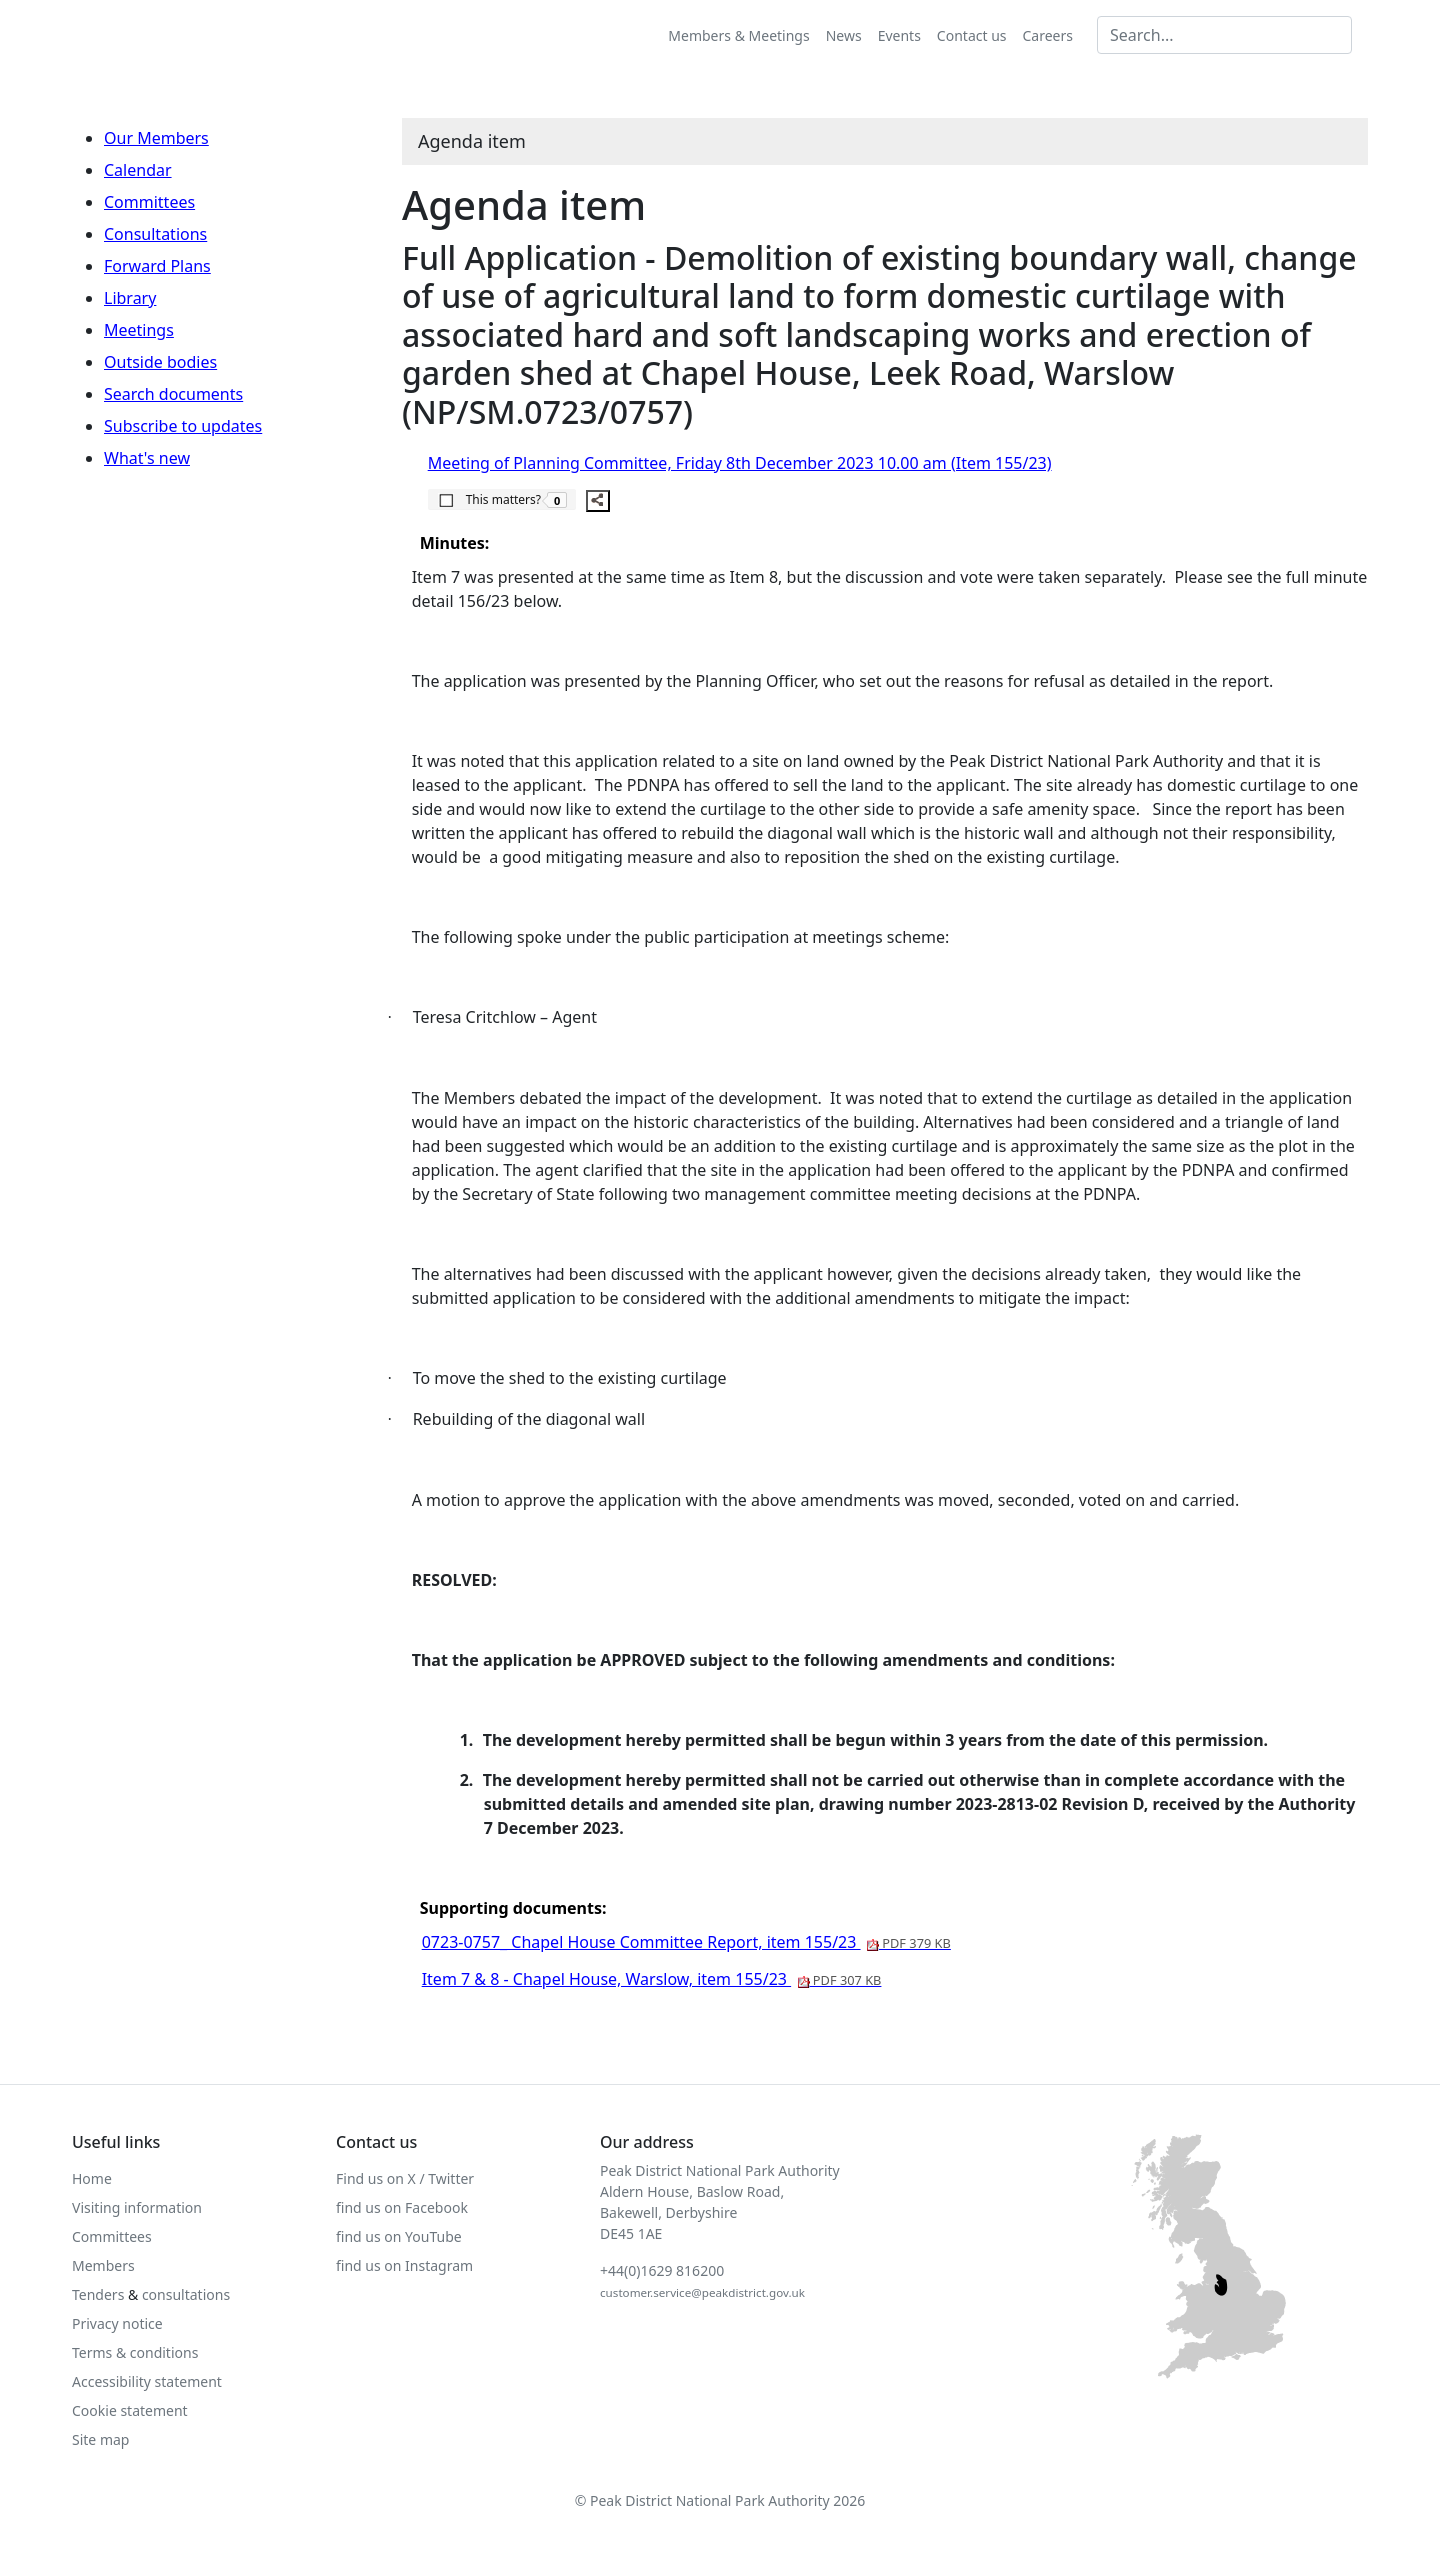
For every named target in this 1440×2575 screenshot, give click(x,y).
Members (103, 2265)
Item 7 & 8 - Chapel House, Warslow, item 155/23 (652, 1979)
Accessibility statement (147, 2381)
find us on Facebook (402, 2207)
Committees (149, 202)
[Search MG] (1224, 35)
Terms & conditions (135, 2352)
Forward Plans (157, 266)
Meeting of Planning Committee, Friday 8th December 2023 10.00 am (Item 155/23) (740, 463)
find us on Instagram (404, 2265)
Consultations (155, 234)
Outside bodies (160, 362)
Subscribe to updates (183, 426)
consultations (186, 2294)
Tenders (98, 2294)
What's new (147, 458)
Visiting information (137, 2207)
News (844, 35)
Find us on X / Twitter (405, 2178)
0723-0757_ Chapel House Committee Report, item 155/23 (686, 1942)
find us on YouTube (399, 2236)
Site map (100, 2439)
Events (899, 35)
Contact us (972, 35)
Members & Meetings (738, 35)
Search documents (173, 394)
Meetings (139, 330)
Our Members (156, 138)
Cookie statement (130, 2410)
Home (92, 2178)
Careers (1048, 35)
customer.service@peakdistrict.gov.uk (702, 2292)
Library (130, 298)
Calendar (138, 170)
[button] (502, 499)
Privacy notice (117, 2323)
